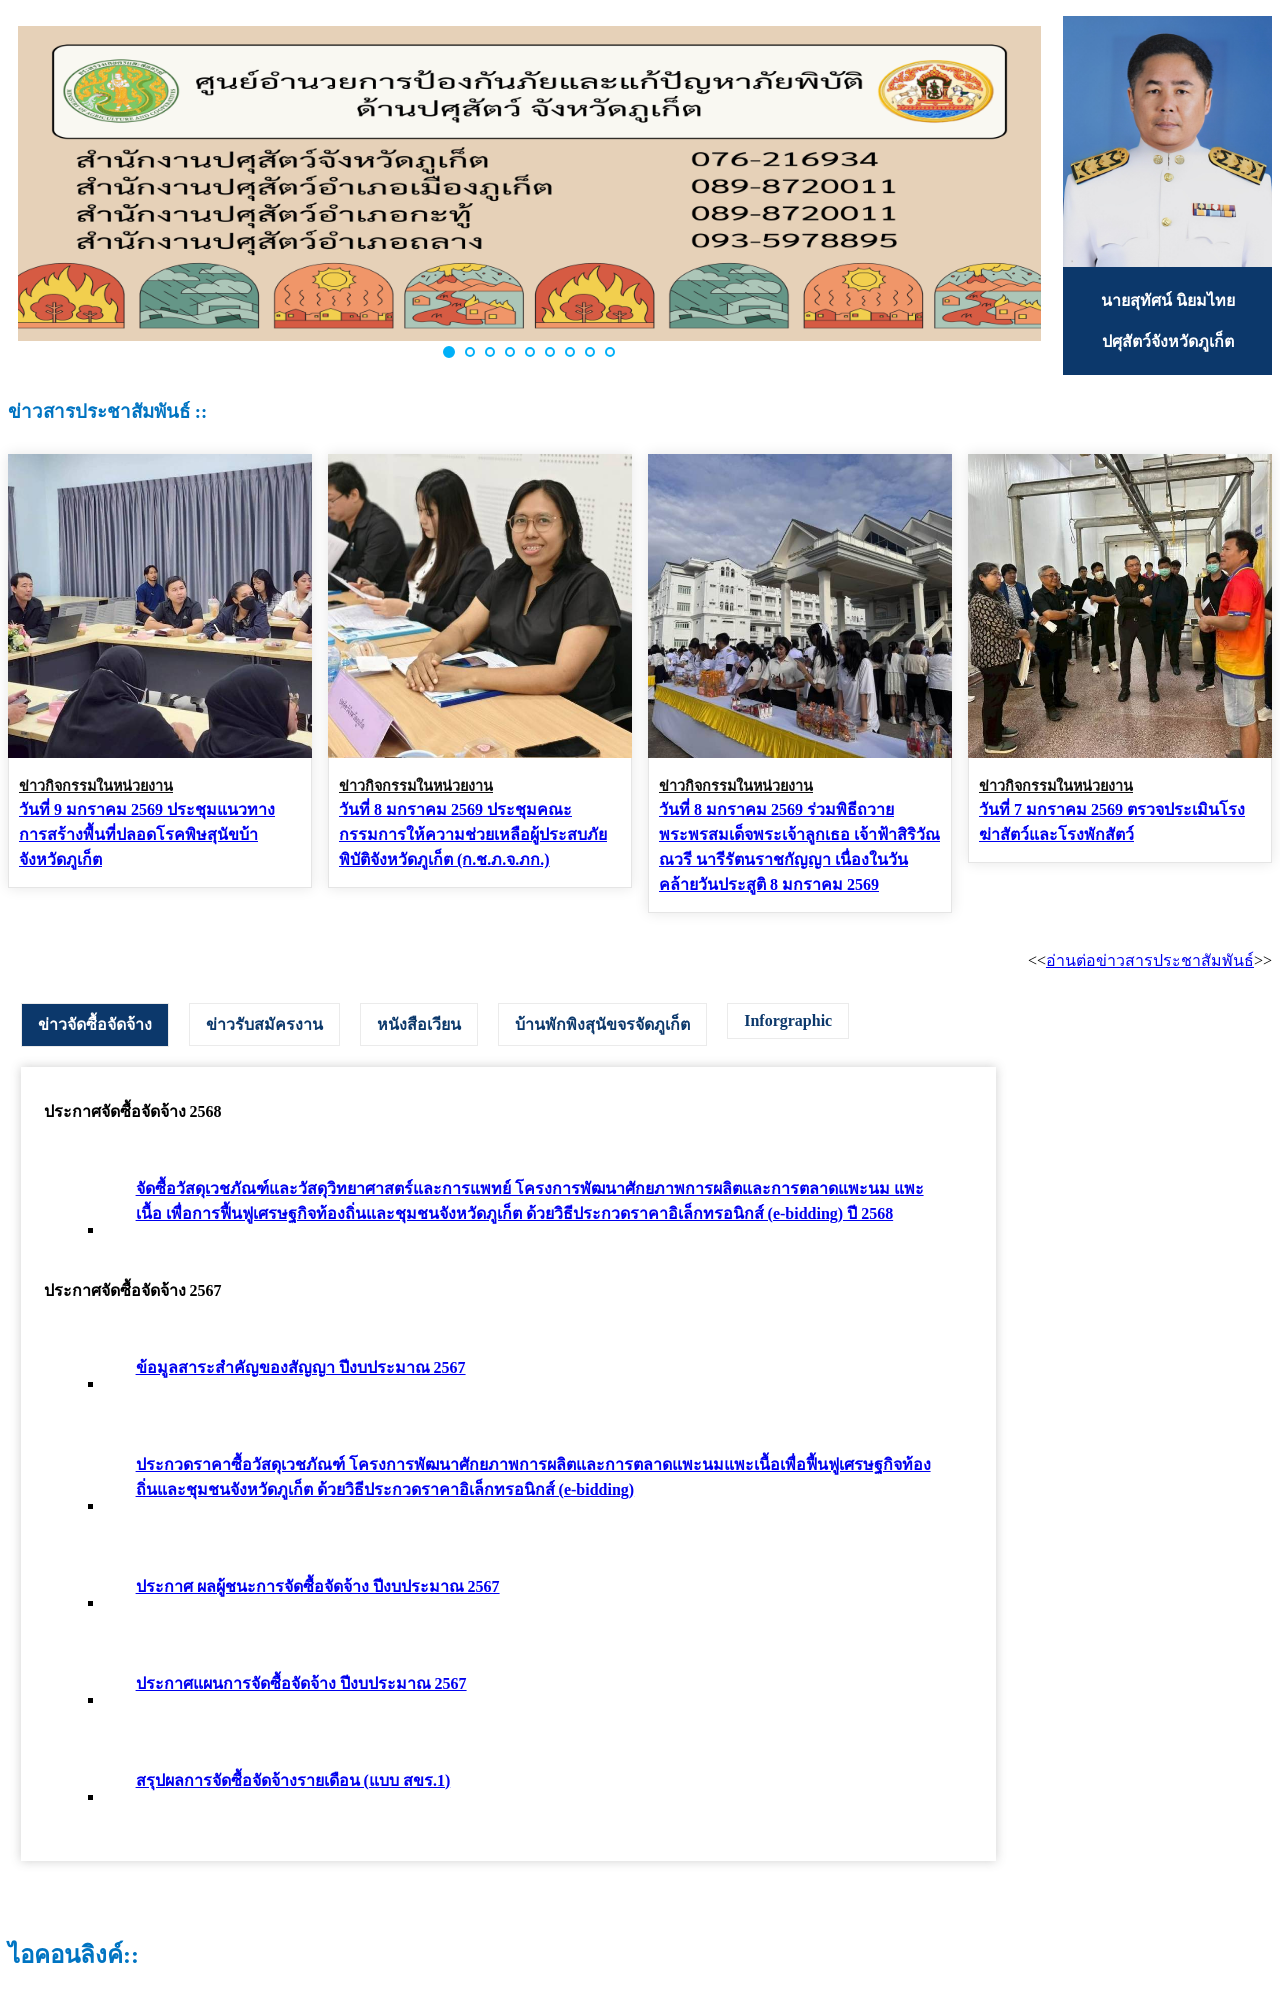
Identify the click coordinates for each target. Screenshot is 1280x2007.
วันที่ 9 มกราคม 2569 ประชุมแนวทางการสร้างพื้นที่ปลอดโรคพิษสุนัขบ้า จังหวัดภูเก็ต (147, 834)
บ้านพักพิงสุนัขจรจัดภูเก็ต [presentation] (602, 1024)
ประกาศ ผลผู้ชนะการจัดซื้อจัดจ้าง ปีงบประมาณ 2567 (318, 1586)
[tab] (95, 1025)
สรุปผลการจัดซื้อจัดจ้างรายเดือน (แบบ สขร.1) (293, 1780)
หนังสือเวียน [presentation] (419, 1024)
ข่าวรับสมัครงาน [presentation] (264, 1024)
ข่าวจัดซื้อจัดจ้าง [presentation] (95, 1024)
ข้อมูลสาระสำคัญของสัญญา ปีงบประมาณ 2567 (301, 1367)
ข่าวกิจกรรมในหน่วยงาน (96, 786)
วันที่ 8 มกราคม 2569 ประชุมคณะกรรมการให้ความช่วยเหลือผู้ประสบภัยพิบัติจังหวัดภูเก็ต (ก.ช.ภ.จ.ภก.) (473, 834)
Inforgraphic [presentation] (788, 1020)
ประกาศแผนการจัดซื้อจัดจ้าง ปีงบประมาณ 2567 (301, 1683)
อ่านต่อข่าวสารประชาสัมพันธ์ (1150, 960)
